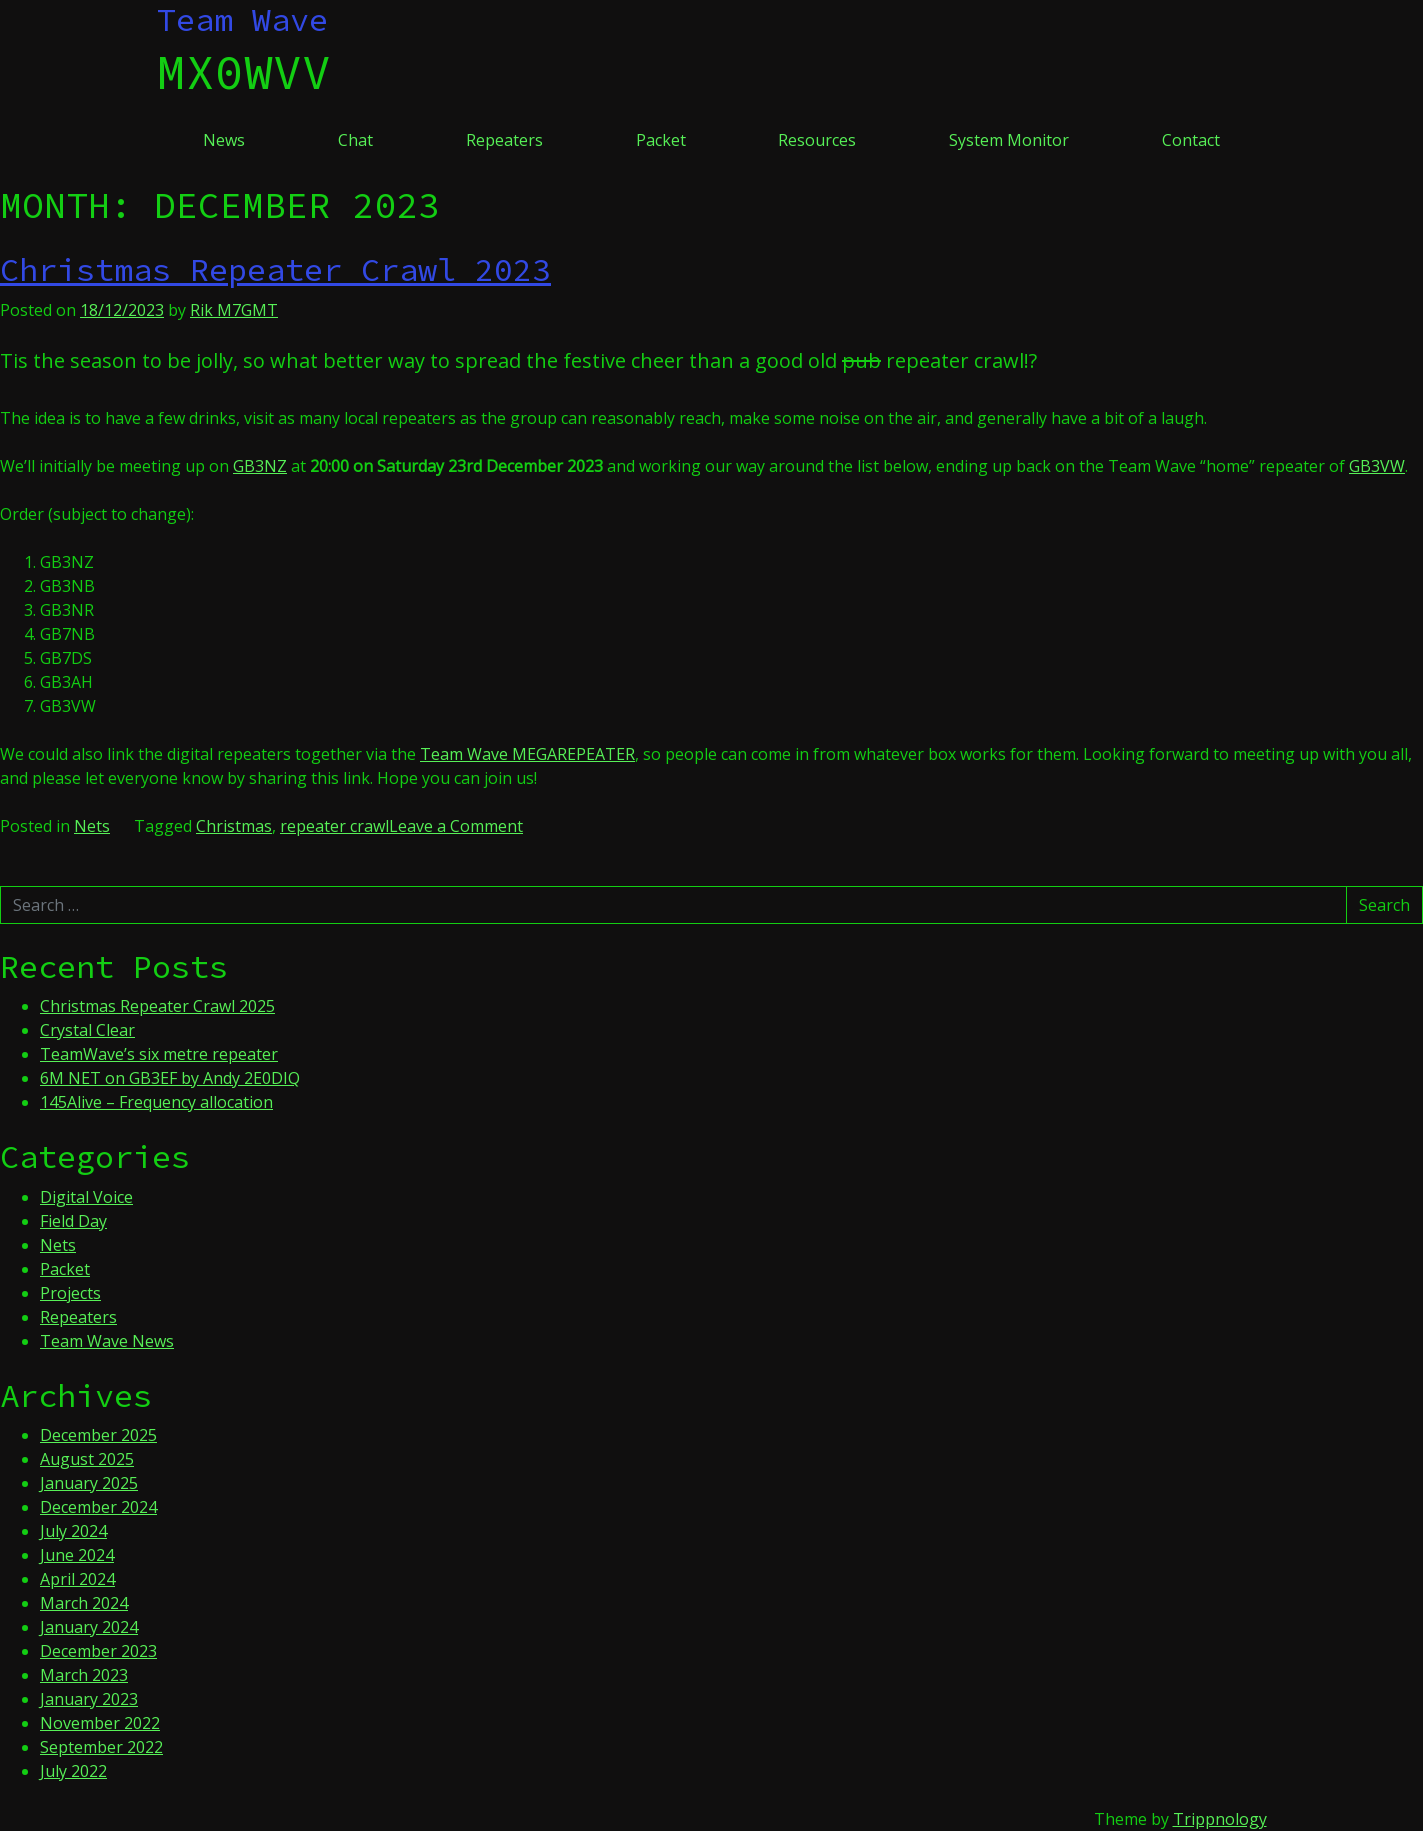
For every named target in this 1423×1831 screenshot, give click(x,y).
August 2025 (87, 1459)
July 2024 (73, 1531)
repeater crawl (334, 826)
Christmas (234, 826)
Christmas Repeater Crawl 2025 (157, 1006)
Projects (70, 1293)
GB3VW (1377, 466)
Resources (817, 140)
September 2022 (101, 1747)
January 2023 (89, 1699)
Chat (355, 140)
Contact (1191, 140)
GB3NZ (260, 466)
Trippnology (1220, 1819)
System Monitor (1009, 140)
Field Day (73, 1221)
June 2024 (77, 1555)
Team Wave (242, 20)
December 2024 (98, 1507)
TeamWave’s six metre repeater (159, 1054)
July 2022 (73, 1771)
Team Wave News (107, 1341)
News (224, 140)
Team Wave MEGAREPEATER (527, 754)
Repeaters (504, 140)
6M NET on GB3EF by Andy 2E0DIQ (170, 1078)
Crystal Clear (87, 1030)
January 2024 (89, 1627)
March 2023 (84, 1675)
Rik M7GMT (234, 310)
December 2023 (98, 1651)
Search (1384, 905)
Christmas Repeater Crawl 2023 (275, 270)
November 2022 (100, 1723)
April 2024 (77, 1579)
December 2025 (98, 1435)
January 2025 (89, 1483)
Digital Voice (86, 1197)
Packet (661, 140)
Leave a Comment (456, 826)
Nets (92, 826)
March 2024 (84, 1603)
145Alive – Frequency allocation (156, 1102)
